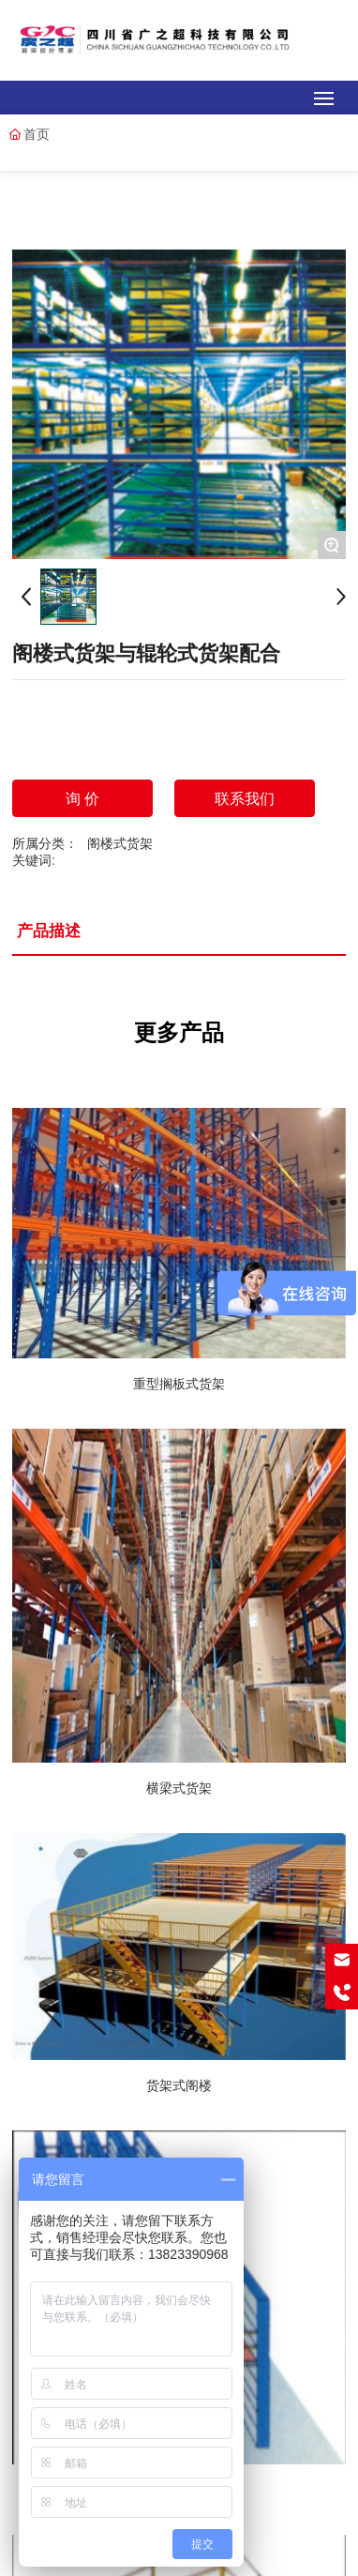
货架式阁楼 (179, 2085)
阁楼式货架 (120, 843)
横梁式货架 (179, 1788)
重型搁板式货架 (179, 1383)
